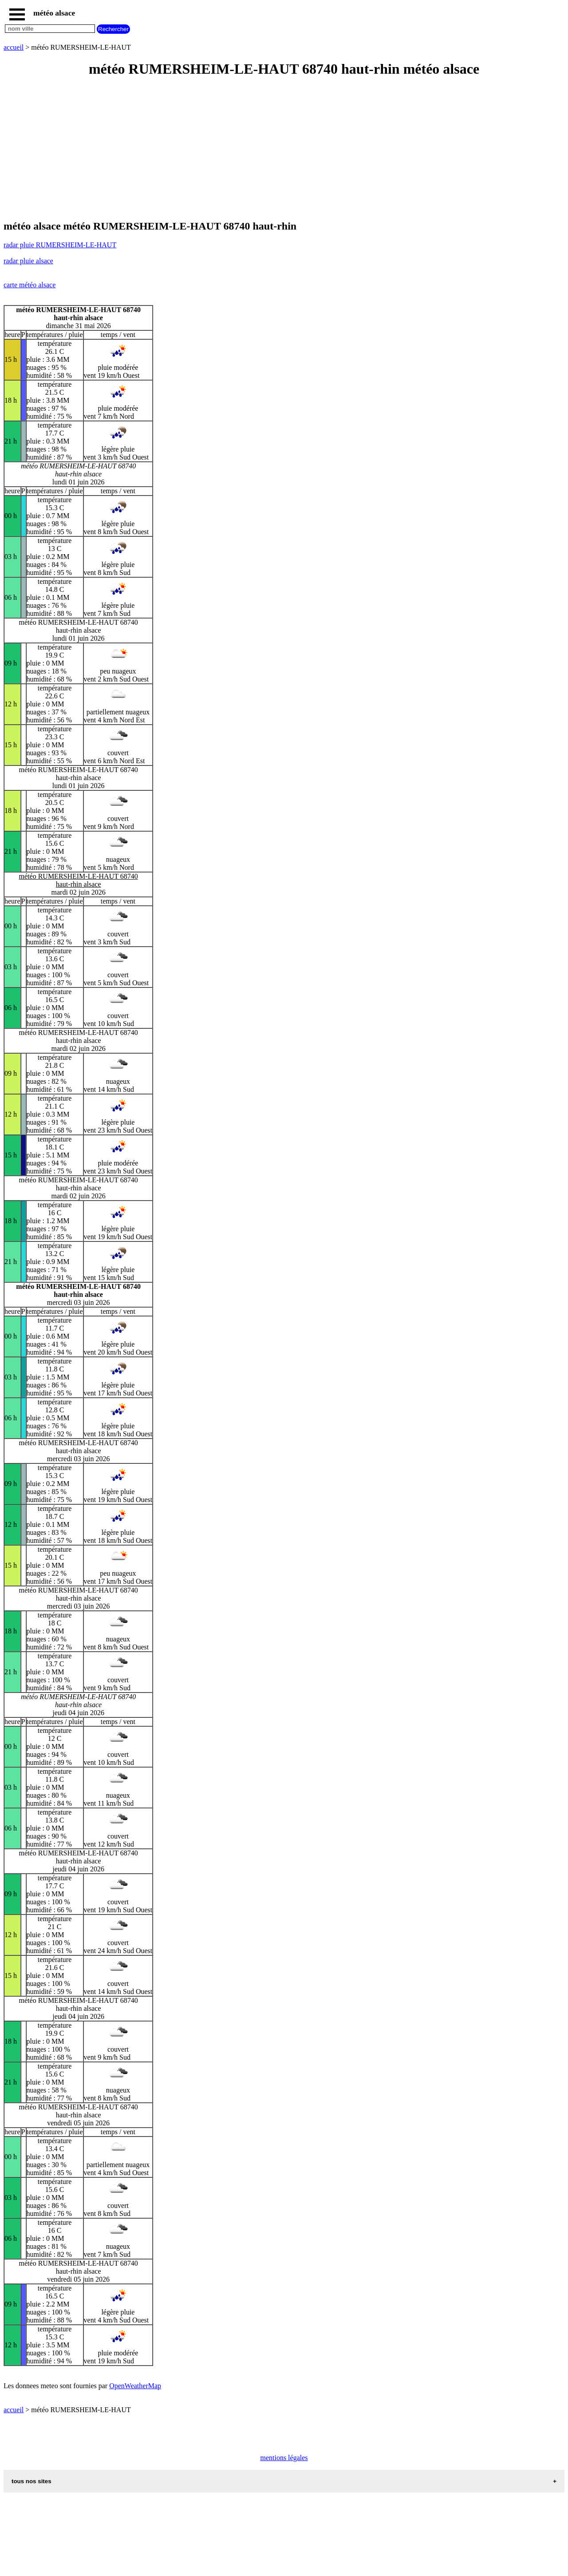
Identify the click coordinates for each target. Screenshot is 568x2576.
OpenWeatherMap (135, 2386)
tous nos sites (31, 2481)
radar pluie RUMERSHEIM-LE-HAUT (60, 245)
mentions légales (284, 2457)
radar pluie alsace (28, 261)
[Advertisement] (270, 149)
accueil (14, 47)
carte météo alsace (29, 285)
